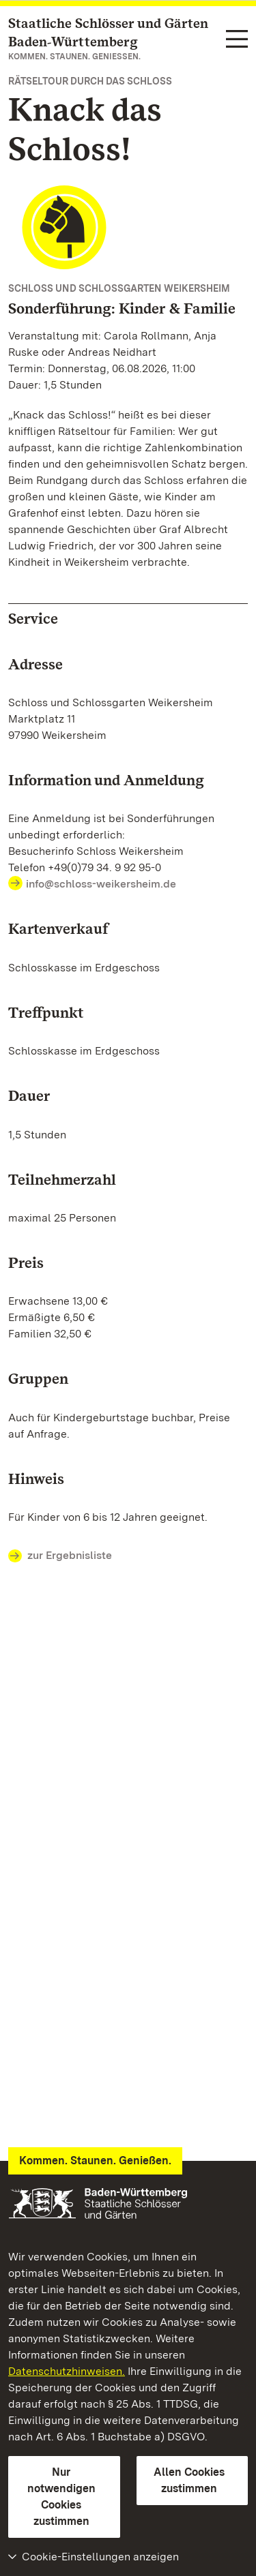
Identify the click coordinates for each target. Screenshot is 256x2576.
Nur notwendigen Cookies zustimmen (61, 2497)
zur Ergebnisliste (60, 1556)
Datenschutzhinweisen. (66, 2371)
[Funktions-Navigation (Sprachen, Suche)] (237, 40)
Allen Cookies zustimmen (189, 2480)
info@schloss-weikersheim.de (101, 883)
